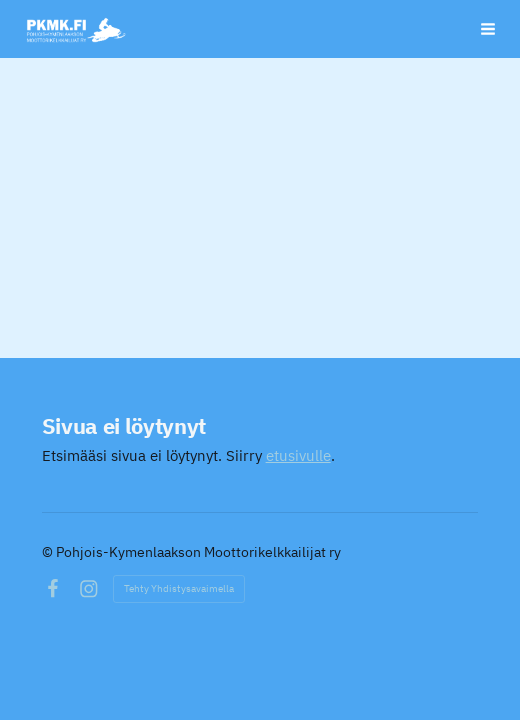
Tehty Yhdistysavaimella (179, 588)
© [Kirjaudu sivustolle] (49, 552)
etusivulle (298, 455)
